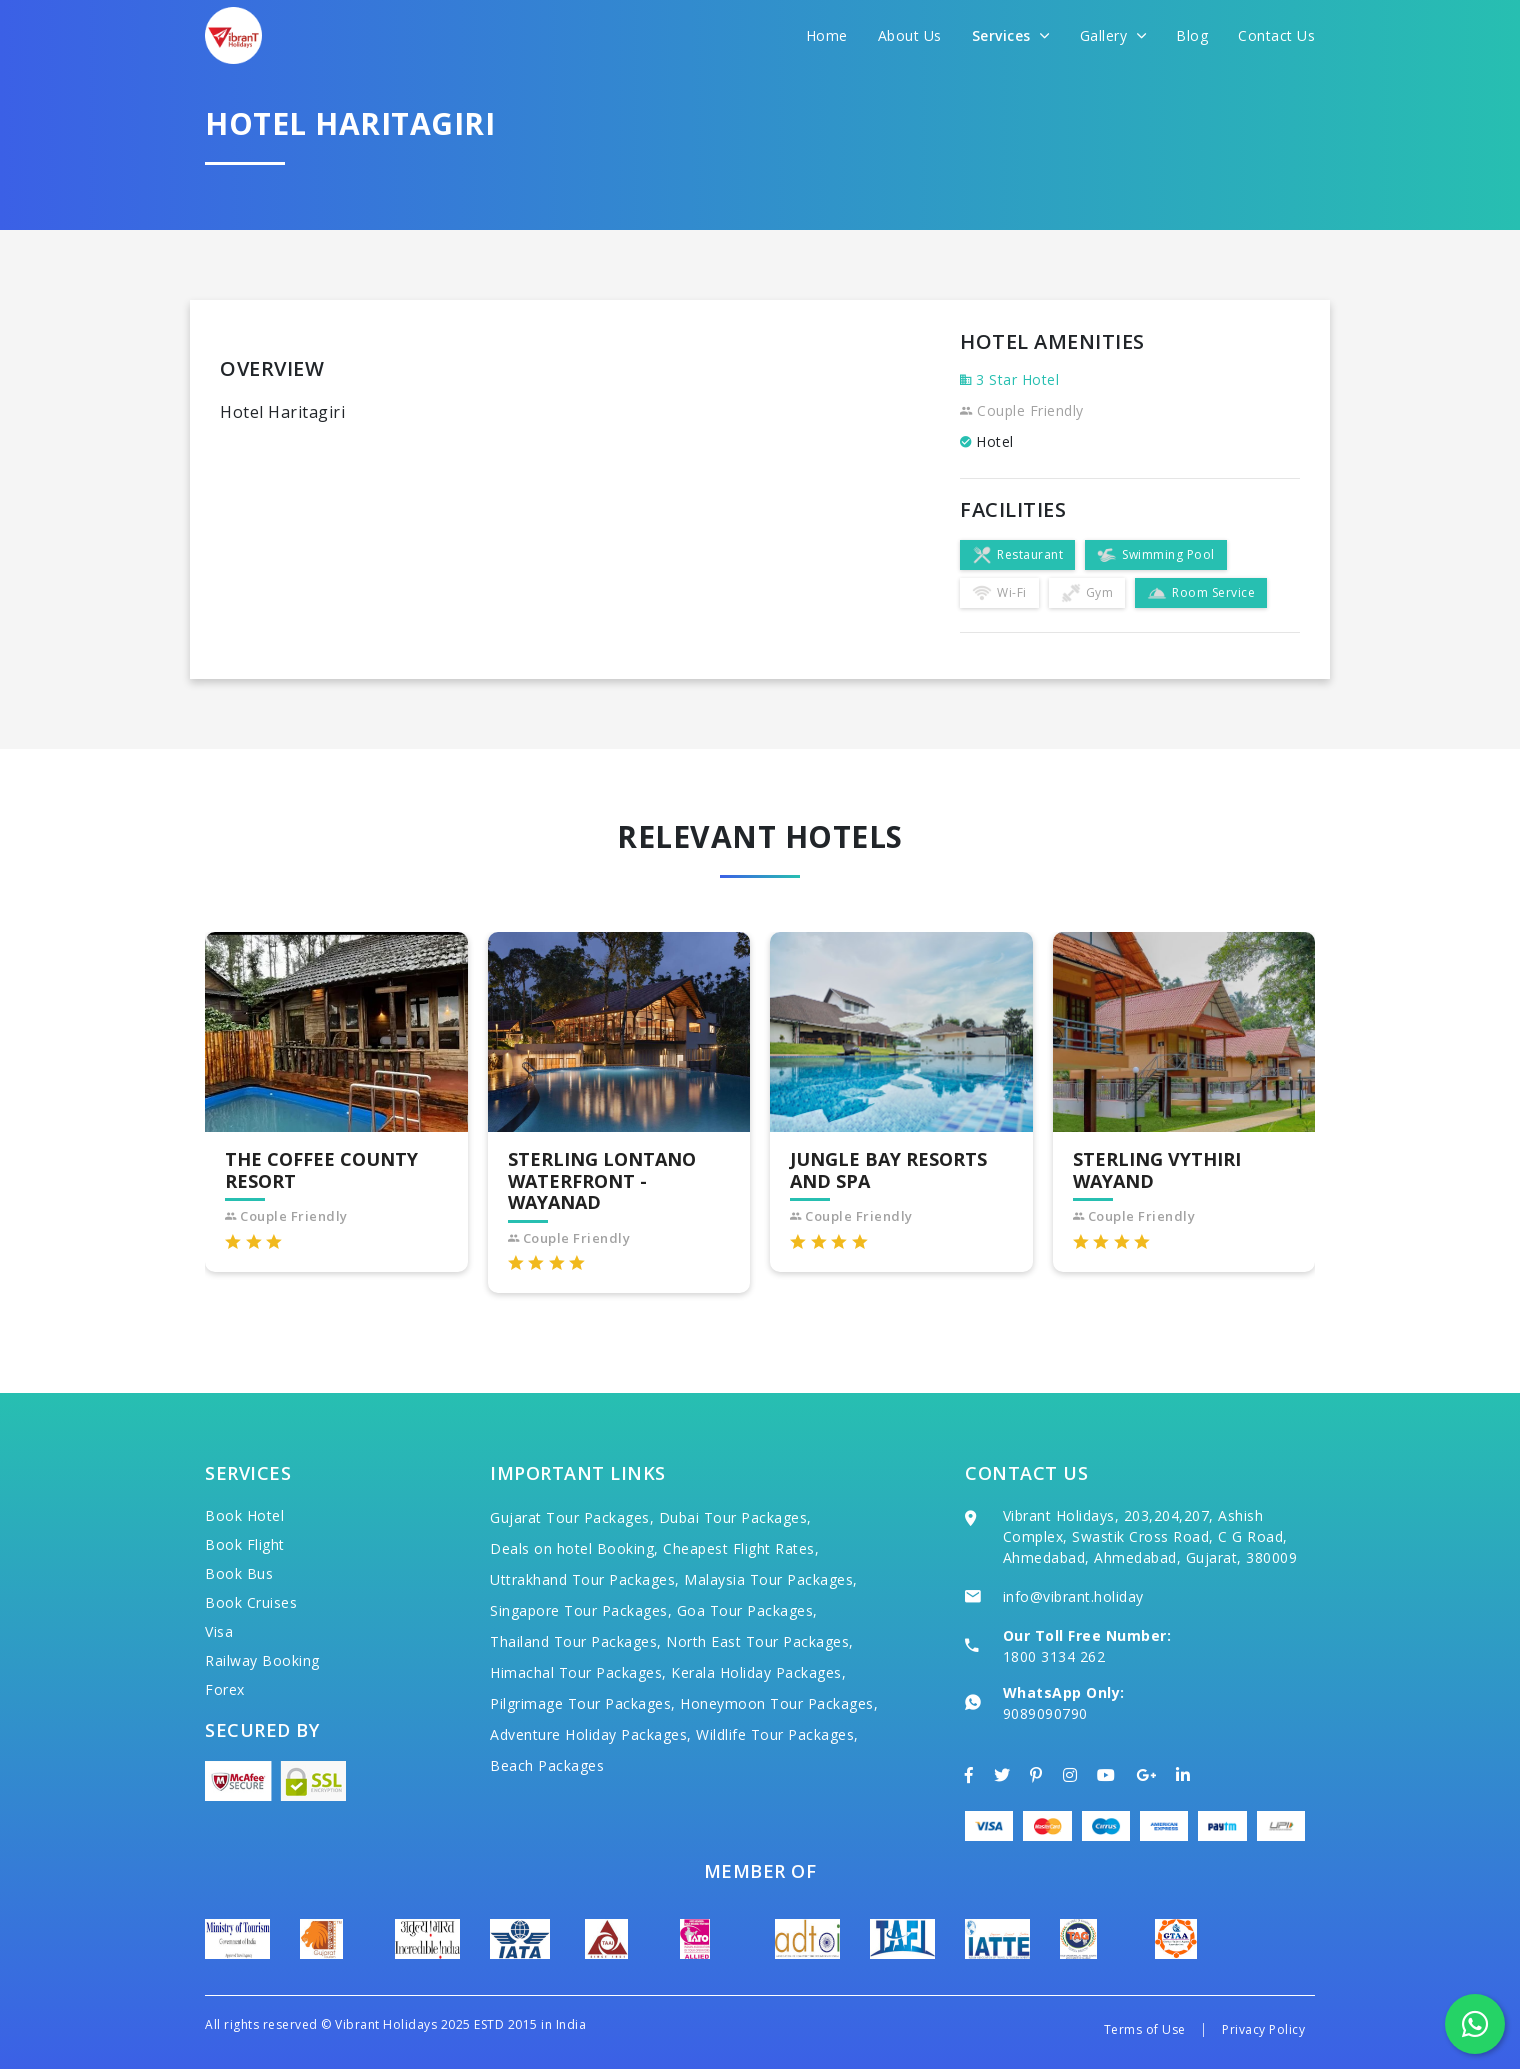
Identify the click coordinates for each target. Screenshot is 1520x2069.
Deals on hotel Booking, (574, 1548)
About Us (910, 35)
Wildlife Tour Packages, (777, 1734)
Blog (1192, 35)
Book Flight (245, 1544)
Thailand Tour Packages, (576, 1641)
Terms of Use (1145, 2029)
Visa (219, 1631)
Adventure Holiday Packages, (591, 1734)
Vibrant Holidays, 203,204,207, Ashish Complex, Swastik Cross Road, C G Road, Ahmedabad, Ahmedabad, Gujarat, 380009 (1150, 1536)
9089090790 (1045, 1713)
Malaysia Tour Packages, (771, 1579)
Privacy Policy (1263, 2029)
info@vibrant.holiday (1073, 1596)
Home (827, 35)
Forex (225, 1689)
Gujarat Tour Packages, (572, 1517)
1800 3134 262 (1054, 1656)
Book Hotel (244, 1515)
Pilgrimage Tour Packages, (583, 1703)
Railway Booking (262, 1660)
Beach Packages (547, 1765)
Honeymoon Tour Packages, (779, 1703)
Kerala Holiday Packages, (758, 1672)
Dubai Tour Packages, (735, 1517)
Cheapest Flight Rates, (741, 1548)
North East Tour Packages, (760, 1641)
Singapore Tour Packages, (581, 1610)
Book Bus (239, 1573)
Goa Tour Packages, (747, 1610)
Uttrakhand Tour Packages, (585, 1579)
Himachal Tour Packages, (578, 1672)
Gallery (1113, 35)
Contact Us (1276, 35)
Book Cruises (251, 1602)
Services (1011, 35)
